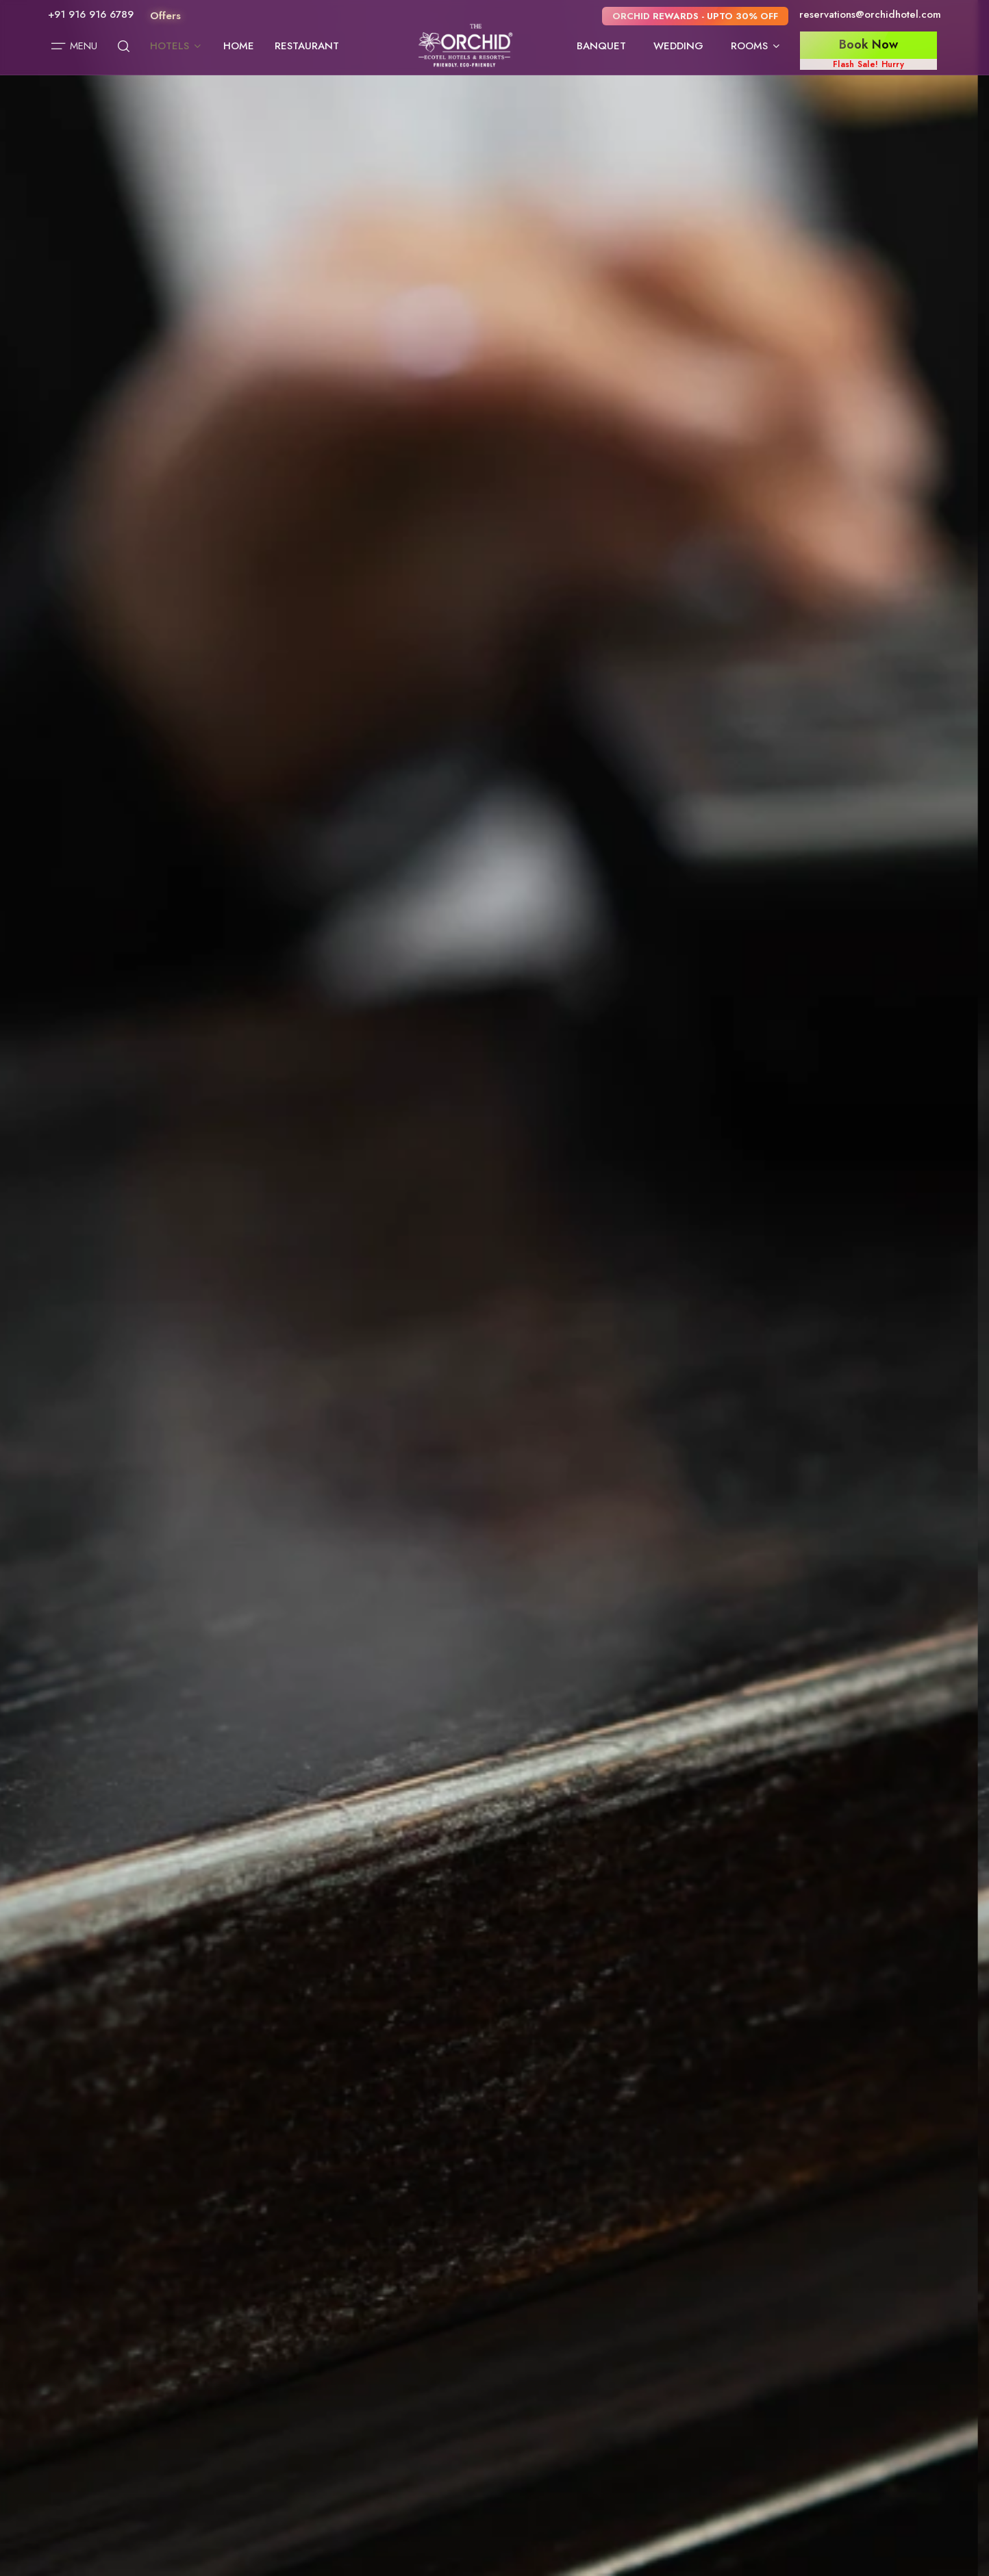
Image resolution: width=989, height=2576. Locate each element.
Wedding (678, 45)
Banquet (601, 45)
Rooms (756, 45)
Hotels (176, 45)
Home (238, 45)
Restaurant (307, 45)
